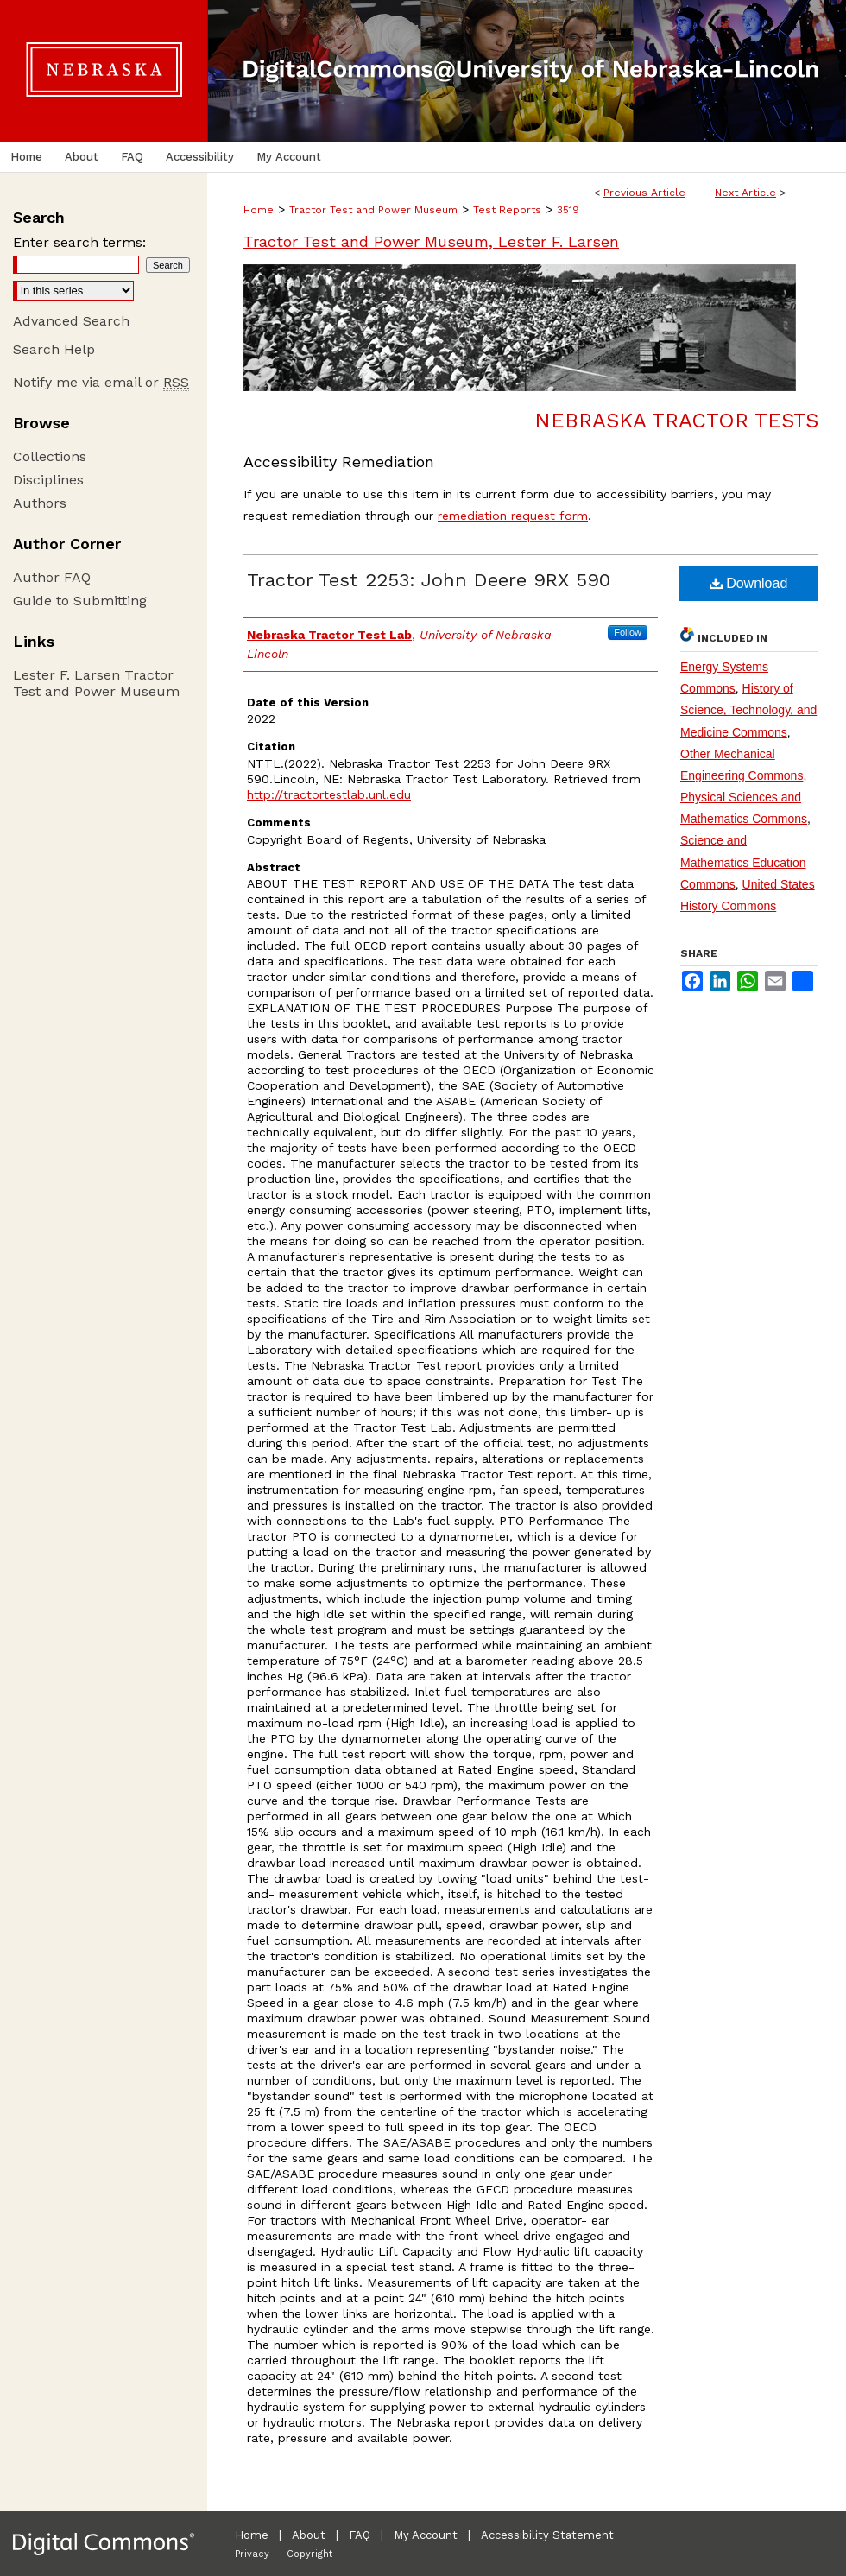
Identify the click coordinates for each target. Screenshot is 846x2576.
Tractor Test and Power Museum (373, 210)
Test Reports (507, 210)
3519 (568, 210)
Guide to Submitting (80, 600)
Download (749, 583)
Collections (49, 456)
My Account (426, 2535)
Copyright (309, 2554)
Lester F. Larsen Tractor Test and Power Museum (96, 683)
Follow (627, 632)
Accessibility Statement (547, 2535)
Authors (39, 503)
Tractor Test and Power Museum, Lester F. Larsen (431, 241)
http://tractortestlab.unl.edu (329, 794)
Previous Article (644, 193)
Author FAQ (52, 577)
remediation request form (513, 515)
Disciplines (48, 480)
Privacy (252, 2554)
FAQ (359, 2535)
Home (258, 210)
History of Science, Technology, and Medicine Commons (748, 709)
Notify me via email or (101, 382)
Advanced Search (71, 321)
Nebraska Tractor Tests (676, 420)
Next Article (745, 193)
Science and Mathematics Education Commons (743, 861)
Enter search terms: (79, 242)
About (308, 2535)
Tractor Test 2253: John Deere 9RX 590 (428, 580)
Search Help (54, 349)
